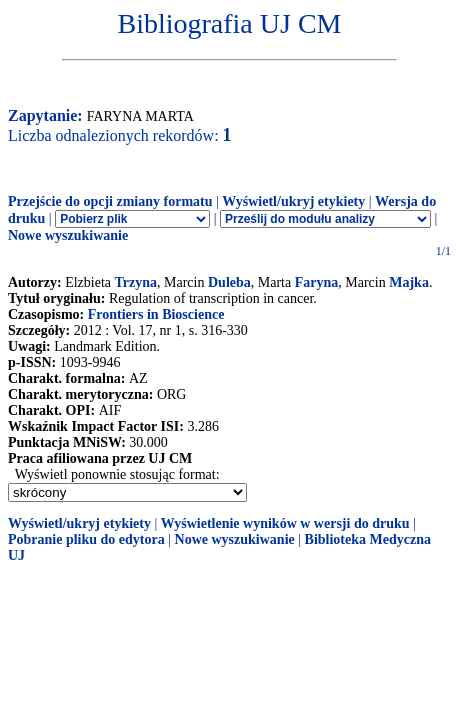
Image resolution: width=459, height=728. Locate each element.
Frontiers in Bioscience (156, 314)
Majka (409, 282)
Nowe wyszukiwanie (68, 235)
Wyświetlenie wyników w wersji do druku (285, 523)
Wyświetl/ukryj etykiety (293, 201)
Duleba (229, 282)
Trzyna (136, 282)
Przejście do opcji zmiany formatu (110, 201)
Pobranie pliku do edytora (86, 539)
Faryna (317, 282)
